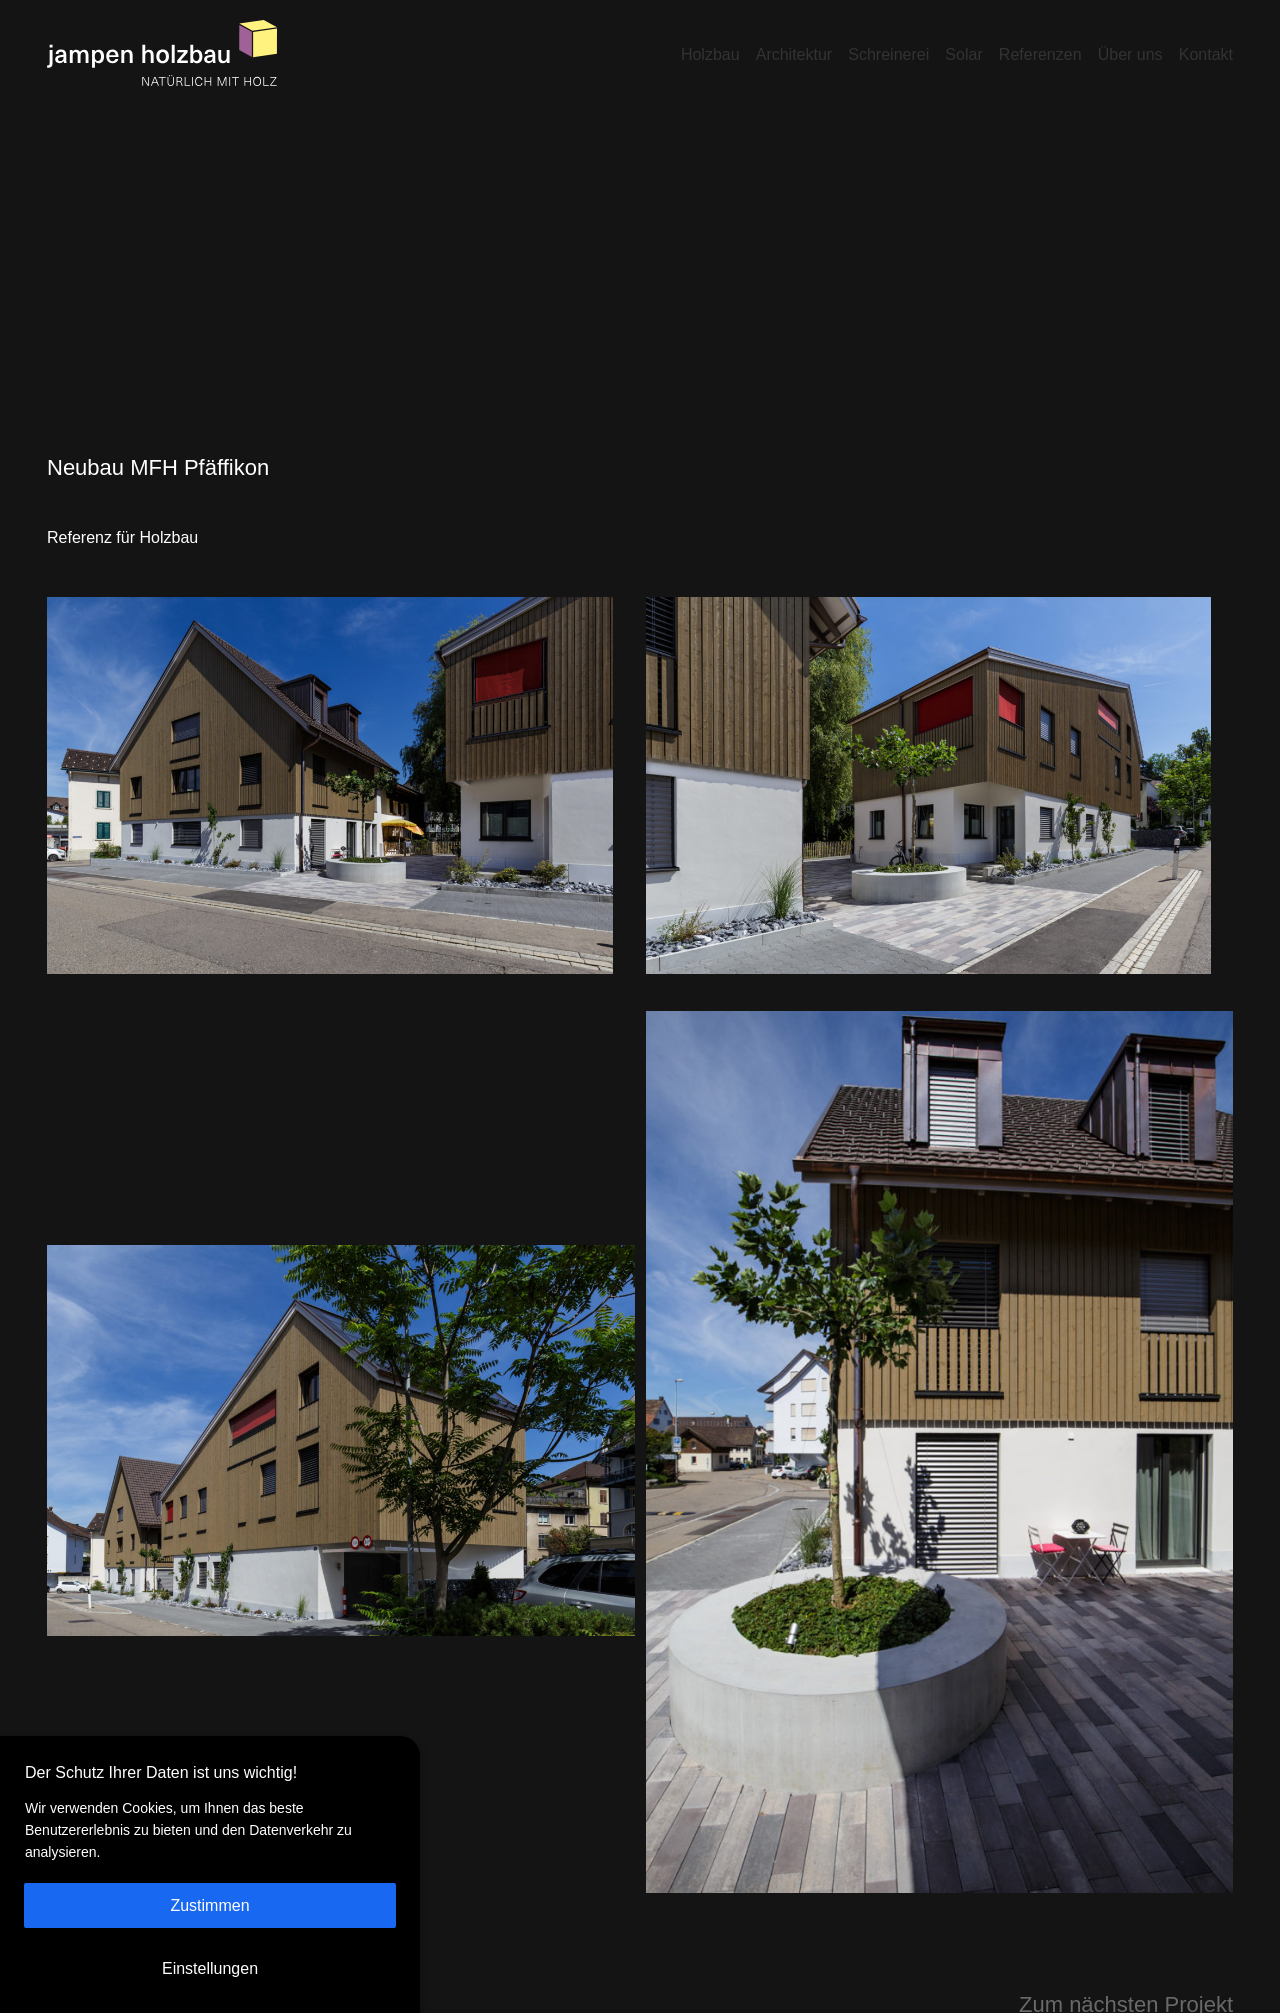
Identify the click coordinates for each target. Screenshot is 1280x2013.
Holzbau (710, 54)
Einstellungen (210, 1968)
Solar (963, 54)
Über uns (1130, 54)
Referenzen (1040, 54)
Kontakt (1206, 54)
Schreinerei (888, 54)
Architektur (794, 54)
